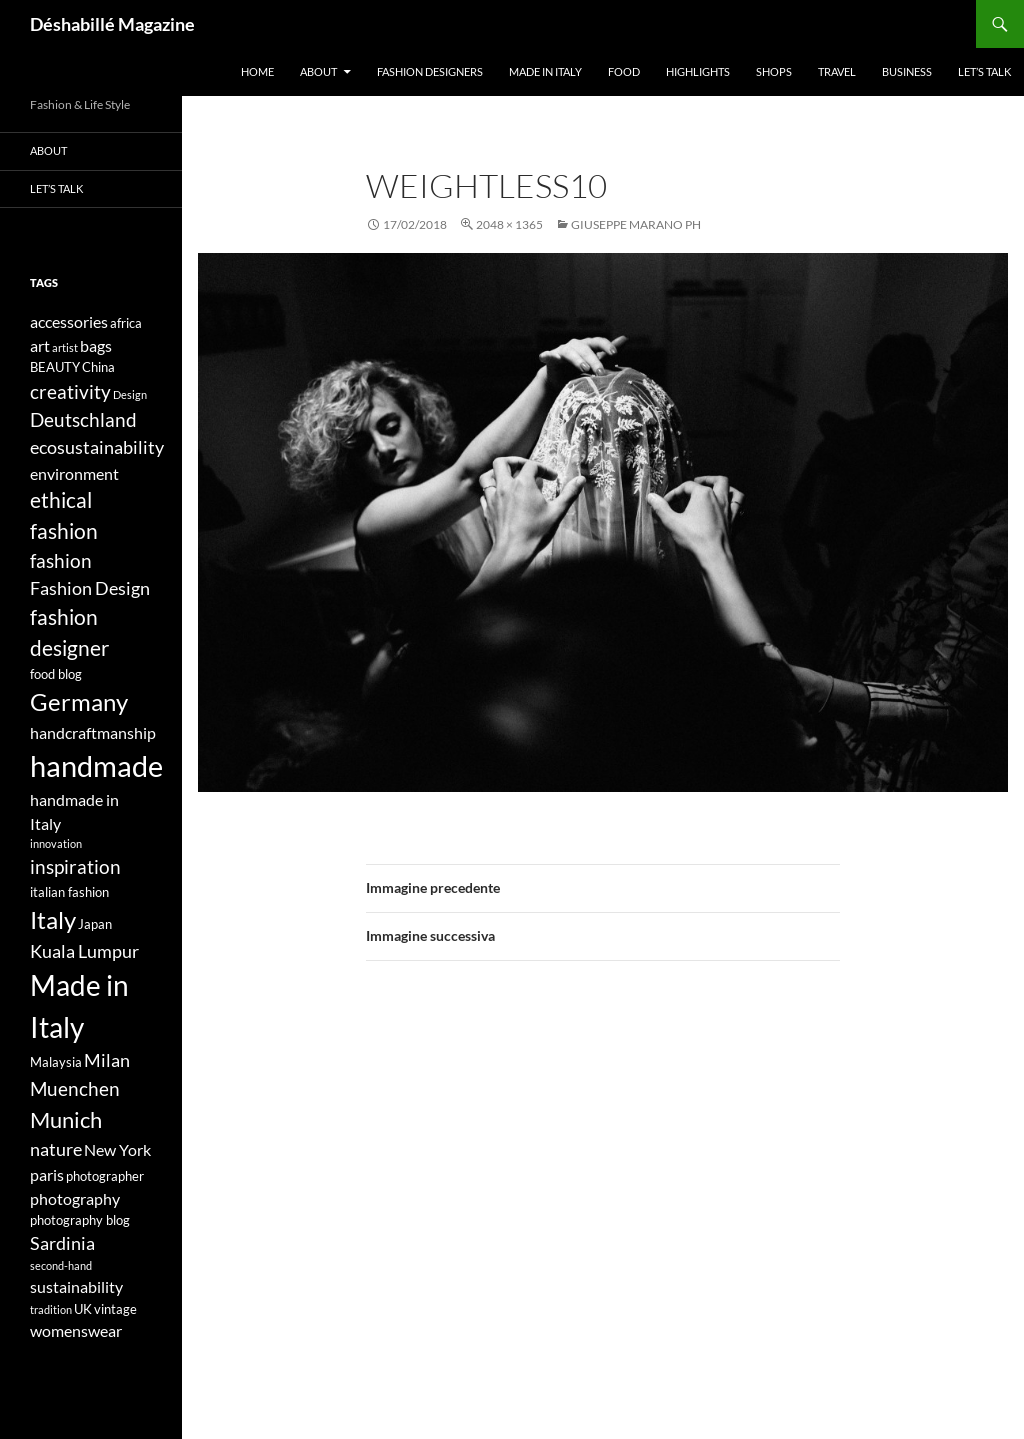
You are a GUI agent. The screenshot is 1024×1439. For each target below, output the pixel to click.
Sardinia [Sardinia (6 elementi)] (62, 1243)
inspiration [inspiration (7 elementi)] (75, 866)
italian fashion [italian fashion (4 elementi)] (69, 892)
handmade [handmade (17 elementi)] (96, 765)
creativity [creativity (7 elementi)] (70, 391)
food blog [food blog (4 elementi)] (56, 674)
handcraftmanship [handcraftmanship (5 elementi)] (93, 732)
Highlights (698, 71)
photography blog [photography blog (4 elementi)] (80, 1220)
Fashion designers (430, 71)
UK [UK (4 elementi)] (83, 1309)
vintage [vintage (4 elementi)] (115, 1309)
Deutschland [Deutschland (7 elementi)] (83, 419)
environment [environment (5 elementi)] (74, 473)
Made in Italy (545, 71)
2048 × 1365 (509, 224)
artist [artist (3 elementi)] (65, 347)
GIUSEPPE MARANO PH (636, 224)
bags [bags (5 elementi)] (96, 345)
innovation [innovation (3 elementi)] (56, 843)
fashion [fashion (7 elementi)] (61, 560)
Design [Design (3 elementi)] (130, 394)
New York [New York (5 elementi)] (117, 1149)
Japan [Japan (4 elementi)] (95, 924)
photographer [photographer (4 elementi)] (105, 1176)
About (318, 71)
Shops (774, 71)
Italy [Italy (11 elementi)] (53, 919)
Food (624, 71)
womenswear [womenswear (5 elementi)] (76, 1330)
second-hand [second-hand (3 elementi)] (61, 1265)
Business (907, 71)
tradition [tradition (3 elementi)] (51, 1309)
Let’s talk (984, 71)
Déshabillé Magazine (112, 24)
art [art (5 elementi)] (40, 345)
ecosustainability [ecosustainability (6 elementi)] (97, 447)
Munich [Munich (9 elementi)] (66, 1119)
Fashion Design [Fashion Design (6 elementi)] (90, 588)
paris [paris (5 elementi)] (47, 1174)
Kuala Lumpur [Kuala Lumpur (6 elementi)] (84, 951)
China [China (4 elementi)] (98, 367)
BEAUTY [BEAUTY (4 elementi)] (55, 367)
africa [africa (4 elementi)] (126, 323)
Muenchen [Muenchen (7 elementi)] (75, 1088)
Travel (837, 71)
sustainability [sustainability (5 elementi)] (76, 1286)
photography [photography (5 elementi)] (75, 1198)
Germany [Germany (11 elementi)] (79, 701)
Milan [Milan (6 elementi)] (107, 1060)
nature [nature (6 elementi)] (56, 1149)
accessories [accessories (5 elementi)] (69, 321)
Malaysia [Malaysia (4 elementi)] (56, 1062)
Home (257, 71)
